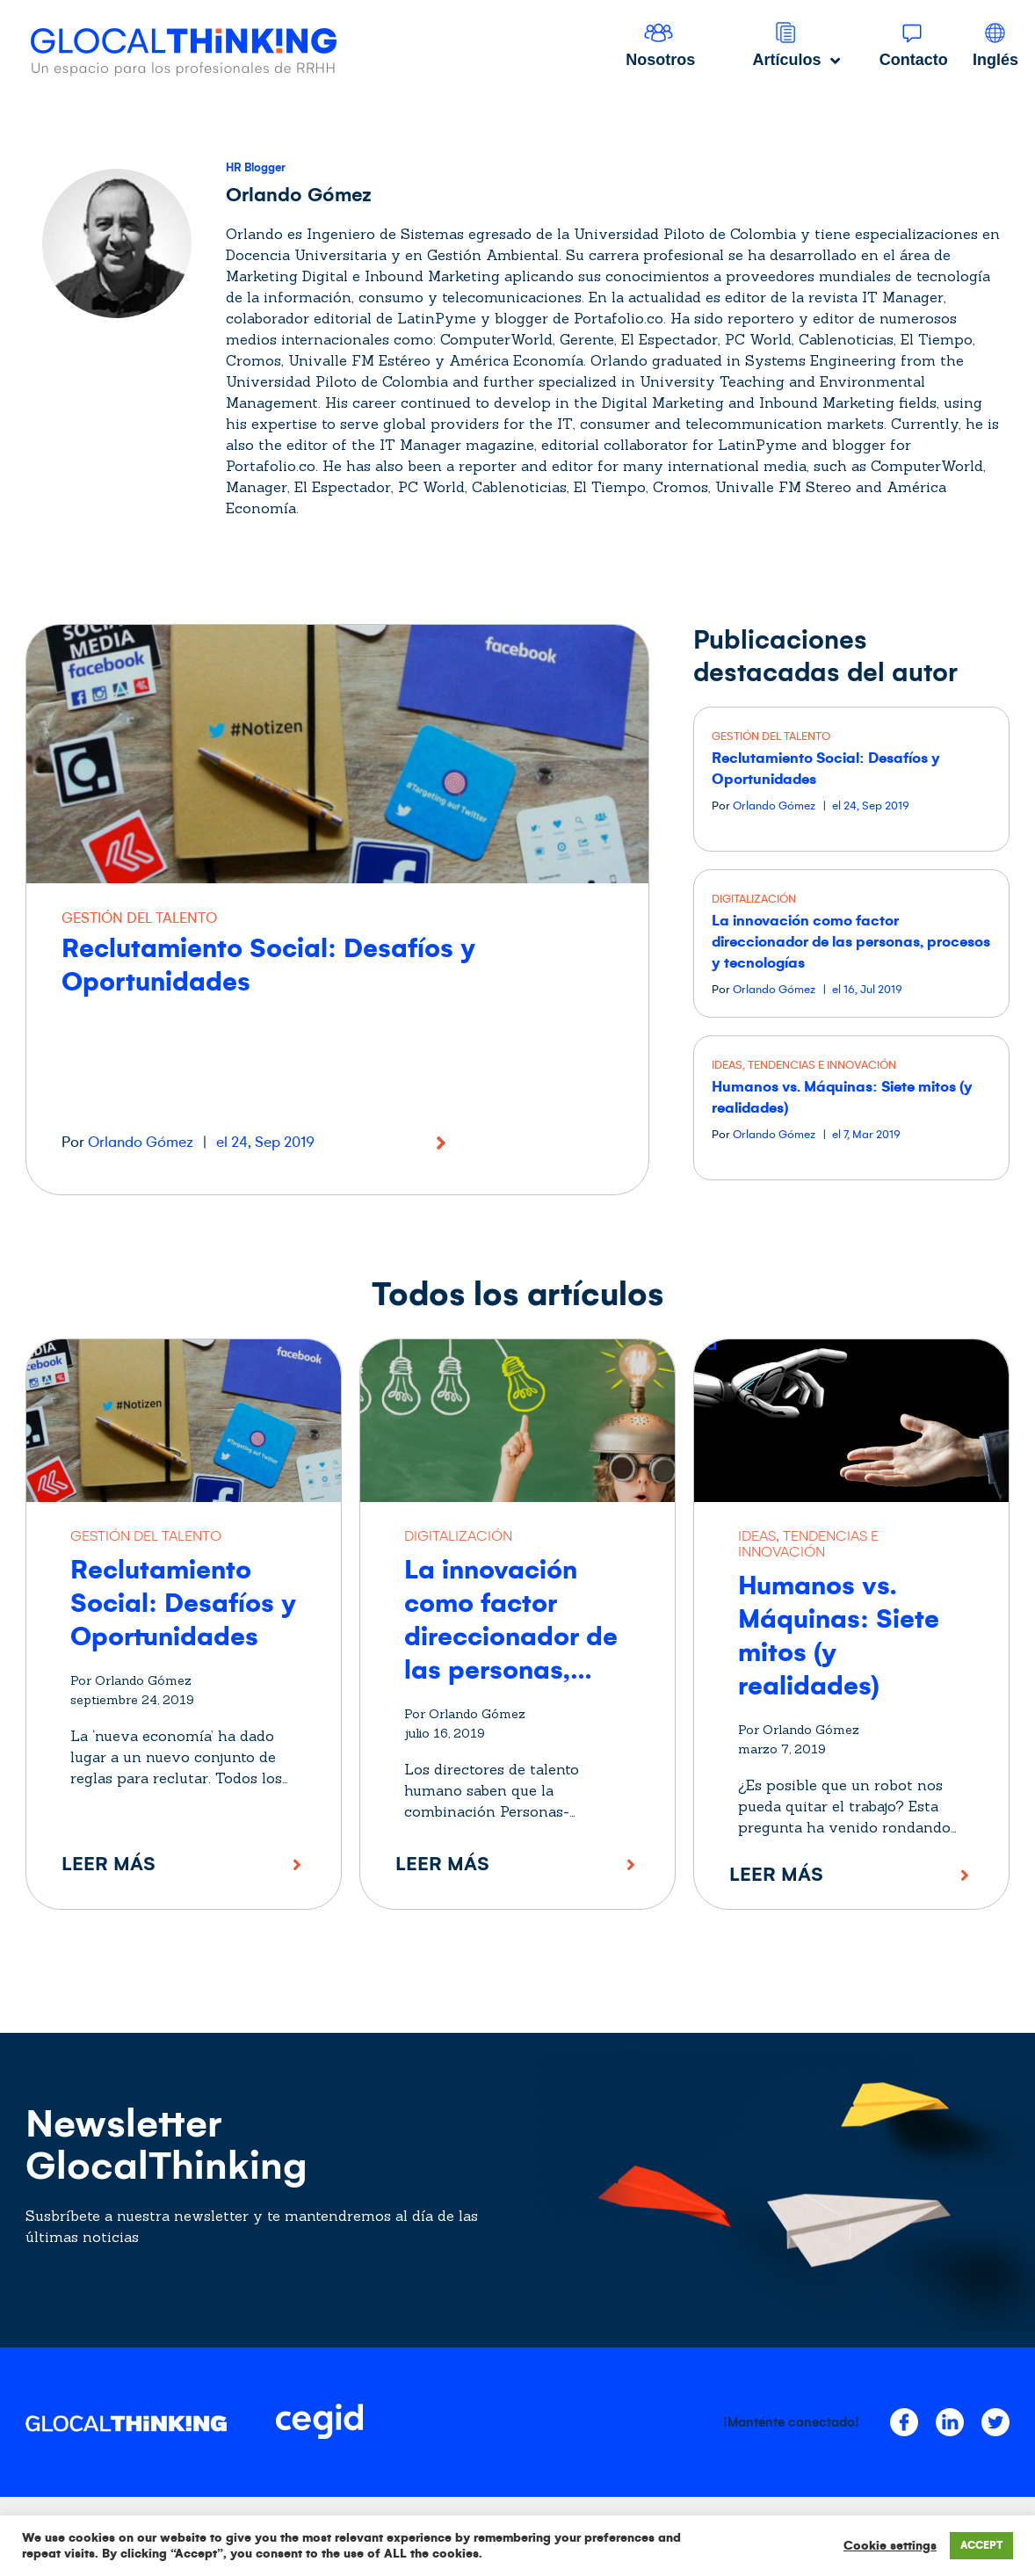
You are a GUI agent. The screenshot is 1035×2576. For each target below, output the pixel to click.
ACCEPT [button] (981, 2545)
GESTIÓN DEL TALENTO (139, 918)
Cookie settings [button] (890, 2545)
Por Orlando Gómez (131, 1680)
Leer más (109, 1864)
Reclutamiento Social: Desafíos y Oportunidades (183, 1603)
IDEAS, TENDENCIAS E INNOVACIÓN (804, 1065)
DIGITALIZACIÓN (754, 899)
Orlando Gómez (140, 1142)
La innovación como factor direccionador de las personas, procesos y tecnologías (851, 942)
